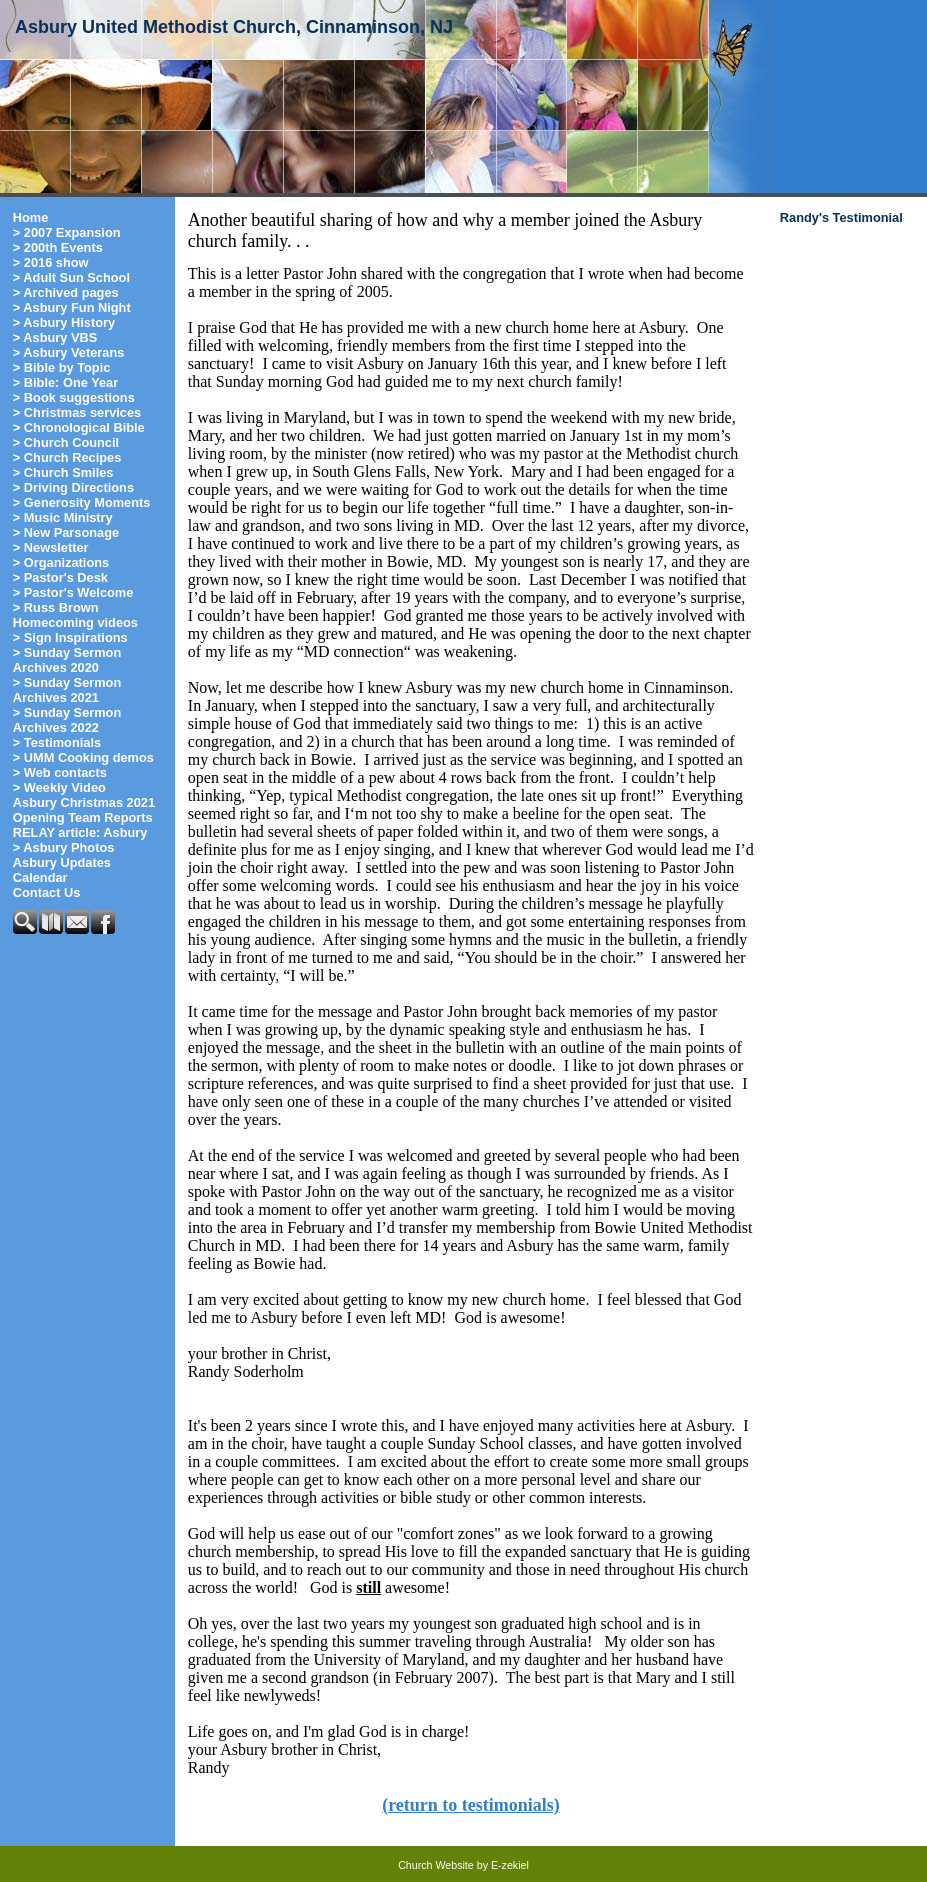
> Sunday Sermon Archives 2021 (67, 690)
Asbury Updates (62, 862)
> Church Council (66, 442)
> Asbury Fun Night (72, 307)
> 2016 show (51, 262)
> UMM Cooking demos (83, 757)
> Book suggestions (74, 397)
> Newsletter (51, 547)
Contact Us (47, 892)
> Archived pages (66, 292)
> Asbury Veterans (69, 352)
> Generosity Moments (82, 502)
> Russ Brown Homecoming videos (75, 615)
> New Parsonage (66, 532)
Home (31, 217)
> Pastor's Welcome (73, 592)
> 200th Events (58, 247)
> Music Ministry (63, 517)
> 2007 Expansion (67, 232)
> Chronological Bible (79, 427)
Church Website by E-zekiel (463, 1865)
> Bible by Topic (62, 367)
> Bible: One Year (65, 382)
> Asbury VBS (55, 337)
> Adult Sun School (71, 277)
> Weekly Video (59, 787)
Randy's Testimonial (841, 217)
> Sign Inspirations (70, 637)
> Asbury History (64, 322)
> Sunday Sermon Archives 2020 (67, 660)
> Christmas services (77, 412)
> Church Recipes (67, 457)
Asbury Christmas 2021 (84, 802)
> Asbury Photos (64, 847)
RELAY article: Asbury (80, 832)
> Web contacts (60, 772)
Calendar (40, 877)
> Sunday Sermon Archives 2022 (67, 720)
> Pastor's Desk (60, 577)
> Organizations (61, 562)
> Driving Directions (73, 487)
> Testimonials (57, 742)
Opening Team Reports (83, 817)
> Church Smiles (63, 472)
